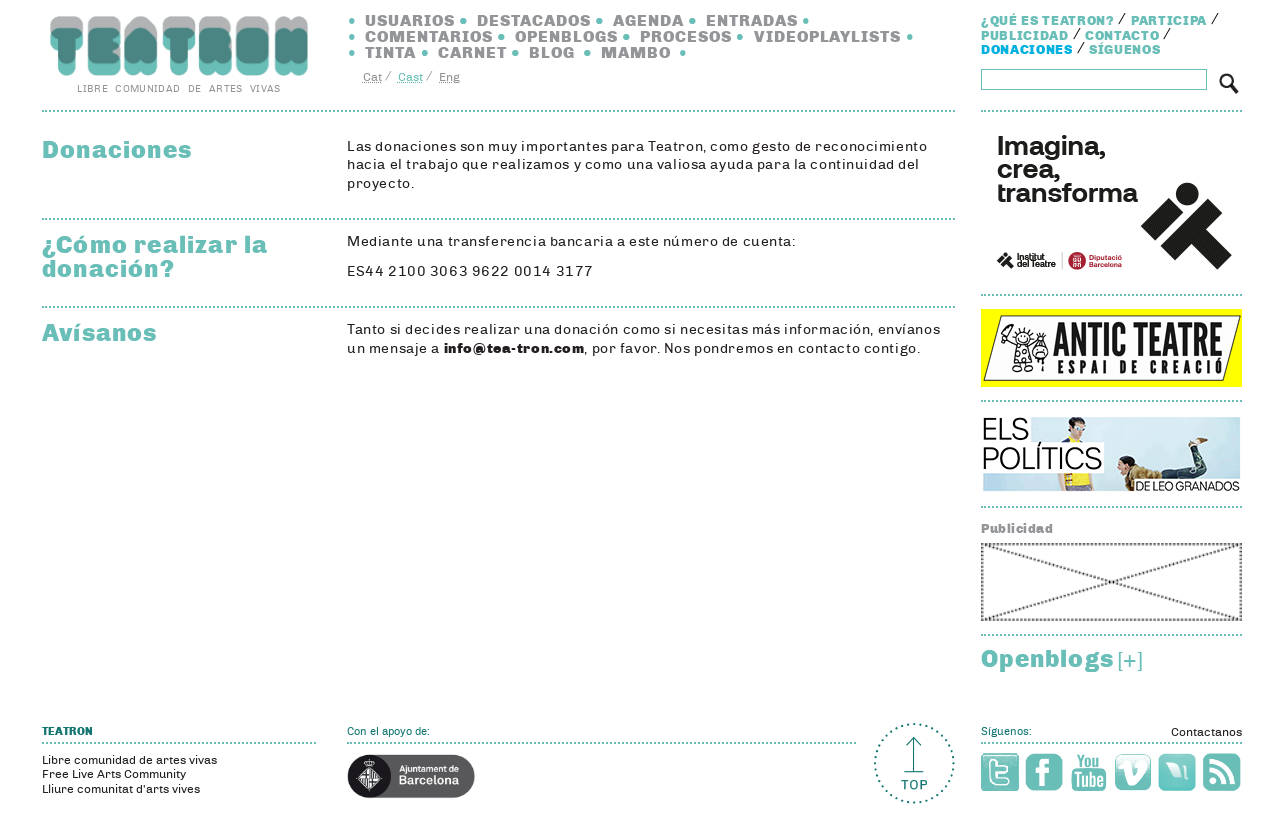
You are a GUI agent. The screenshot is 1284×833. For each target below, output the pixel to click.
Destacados (534, 20)
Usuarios (410, 20)
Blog (552, 52)
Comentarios (429, 36)
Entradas (752, 20)
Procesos (686, 36)
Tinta (390, 52)
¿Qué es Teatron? (1047, 21)
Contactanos (1206, 732)
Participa (1169, 21)
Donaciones (1027, 50)
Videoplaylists (828, 36)
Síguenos (1124, 50)
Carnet (472, 52)
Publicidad (1025, 36)
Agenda (648, 20)
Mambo (636, 52)
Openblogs (566, 36)
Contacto (1122, 36)
